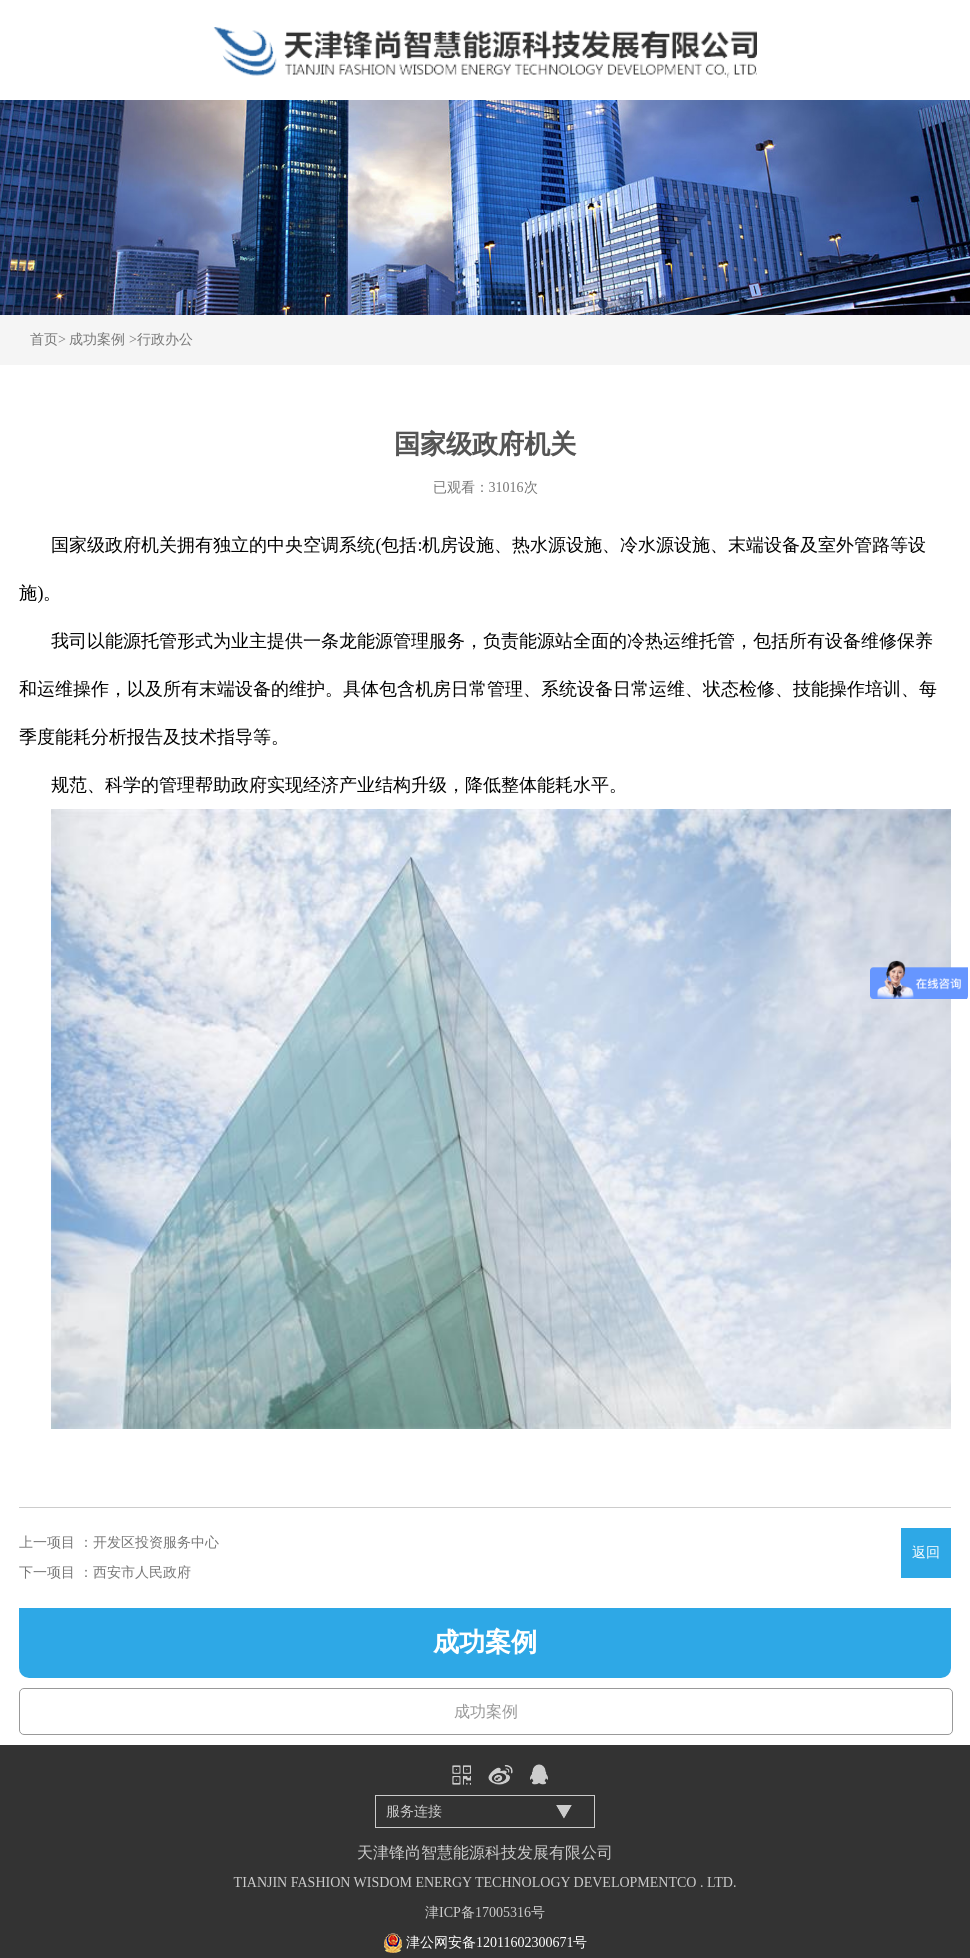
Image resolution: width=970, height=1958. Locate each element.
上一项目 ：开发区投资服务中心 (119, 1542)
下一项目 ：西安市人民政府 (105, 1572)
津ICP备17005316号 (485, 1912)
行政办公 (165, 339)
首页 (44, 339)
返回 (926, 1552)
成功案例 (97, 339)
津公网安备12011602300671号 (496, 1942)
